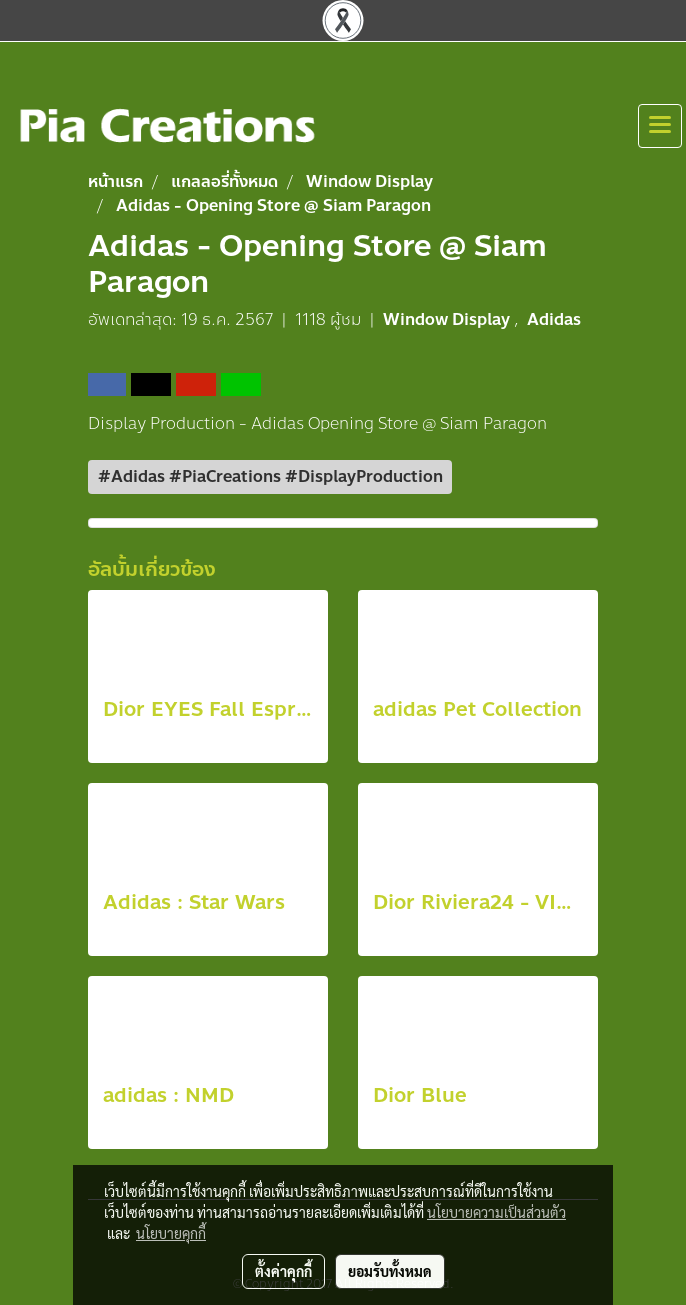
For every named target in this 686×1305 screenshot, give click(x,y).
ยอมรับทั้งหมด (390, 1271)
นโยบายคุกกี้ (171, 1233)
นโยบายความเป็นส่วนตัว (496, 1212)
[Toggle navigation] (660, 126)
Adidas (554, 319)
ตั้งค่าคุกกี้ (283, 1271)
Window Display (448, 319)
